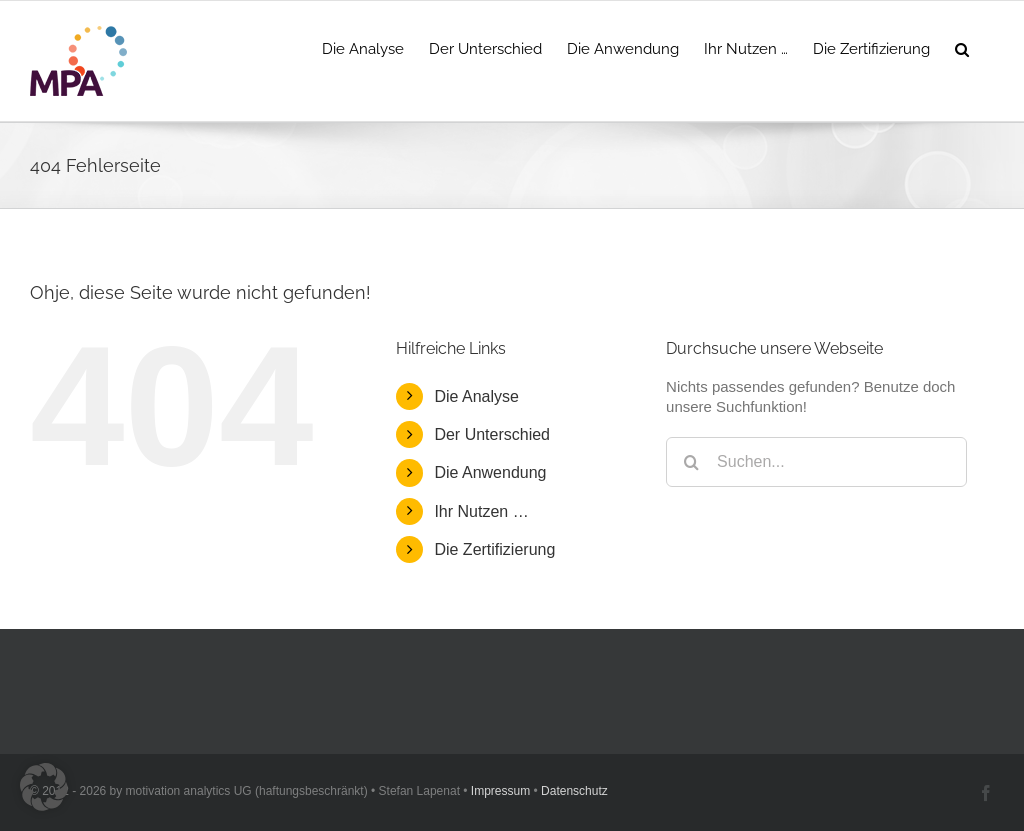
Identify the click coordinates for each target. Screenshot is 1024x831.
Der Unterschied (492, 434)
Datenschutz (574, 791)
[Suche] (691, 462)
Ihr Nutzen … (481, 511)
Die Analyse (476, 396)
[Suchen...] (816, 462)
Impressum (500, 791)
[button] (962, 47)
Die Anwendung (490, 472)
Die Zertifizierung (494, 549)
